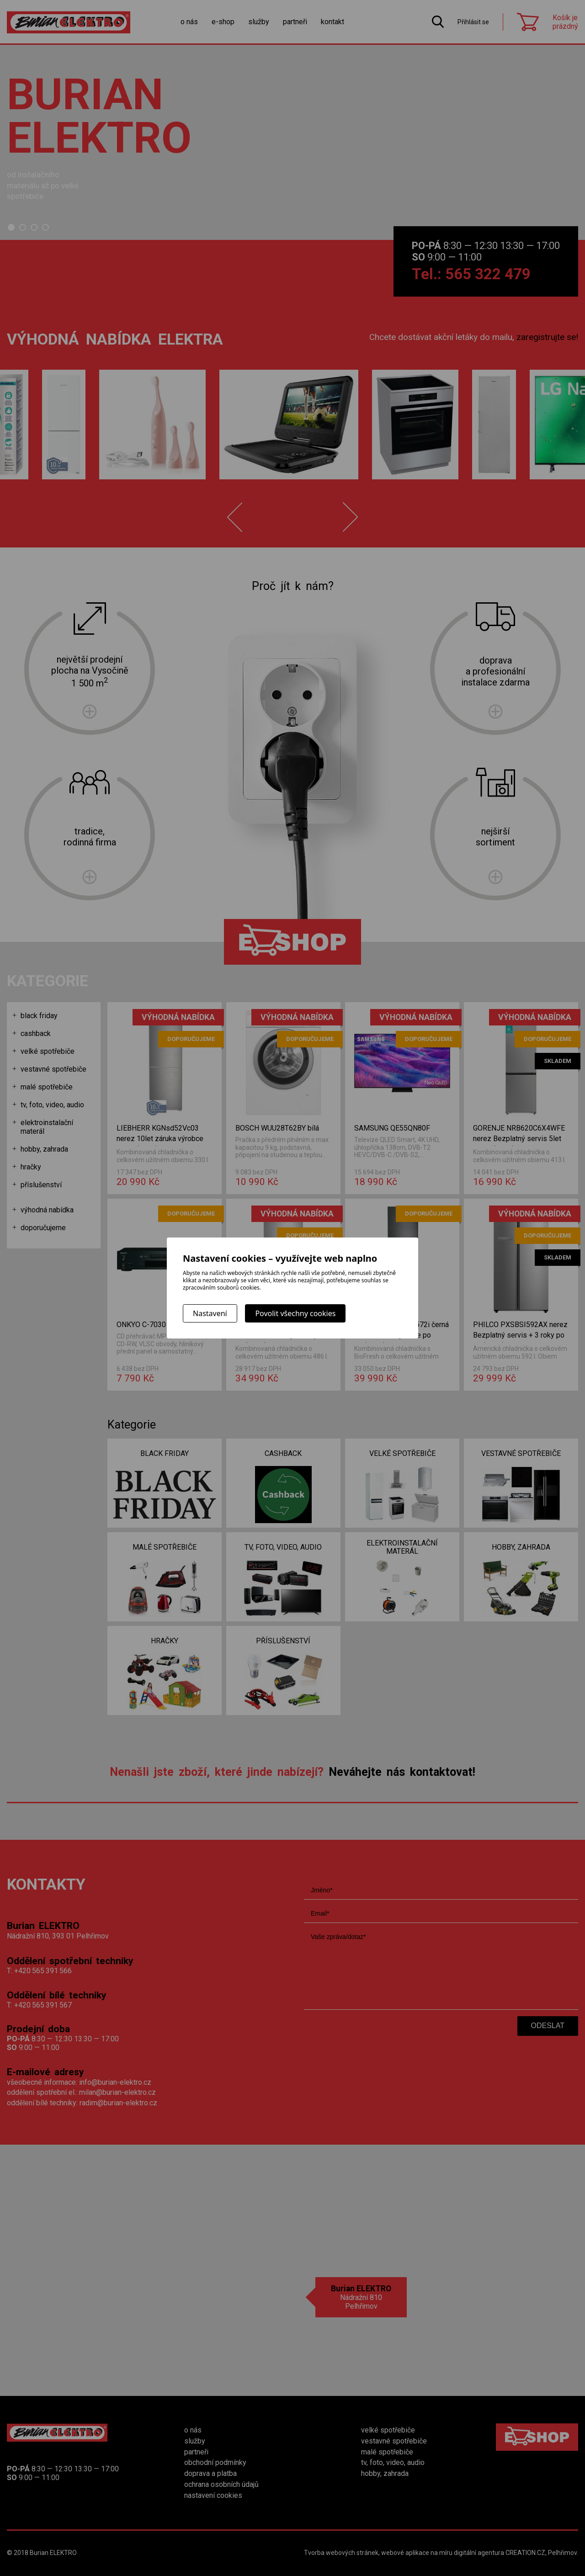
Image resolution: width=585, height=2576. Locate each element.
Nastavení (210, 1313)
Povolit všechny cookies (295, 1313)
